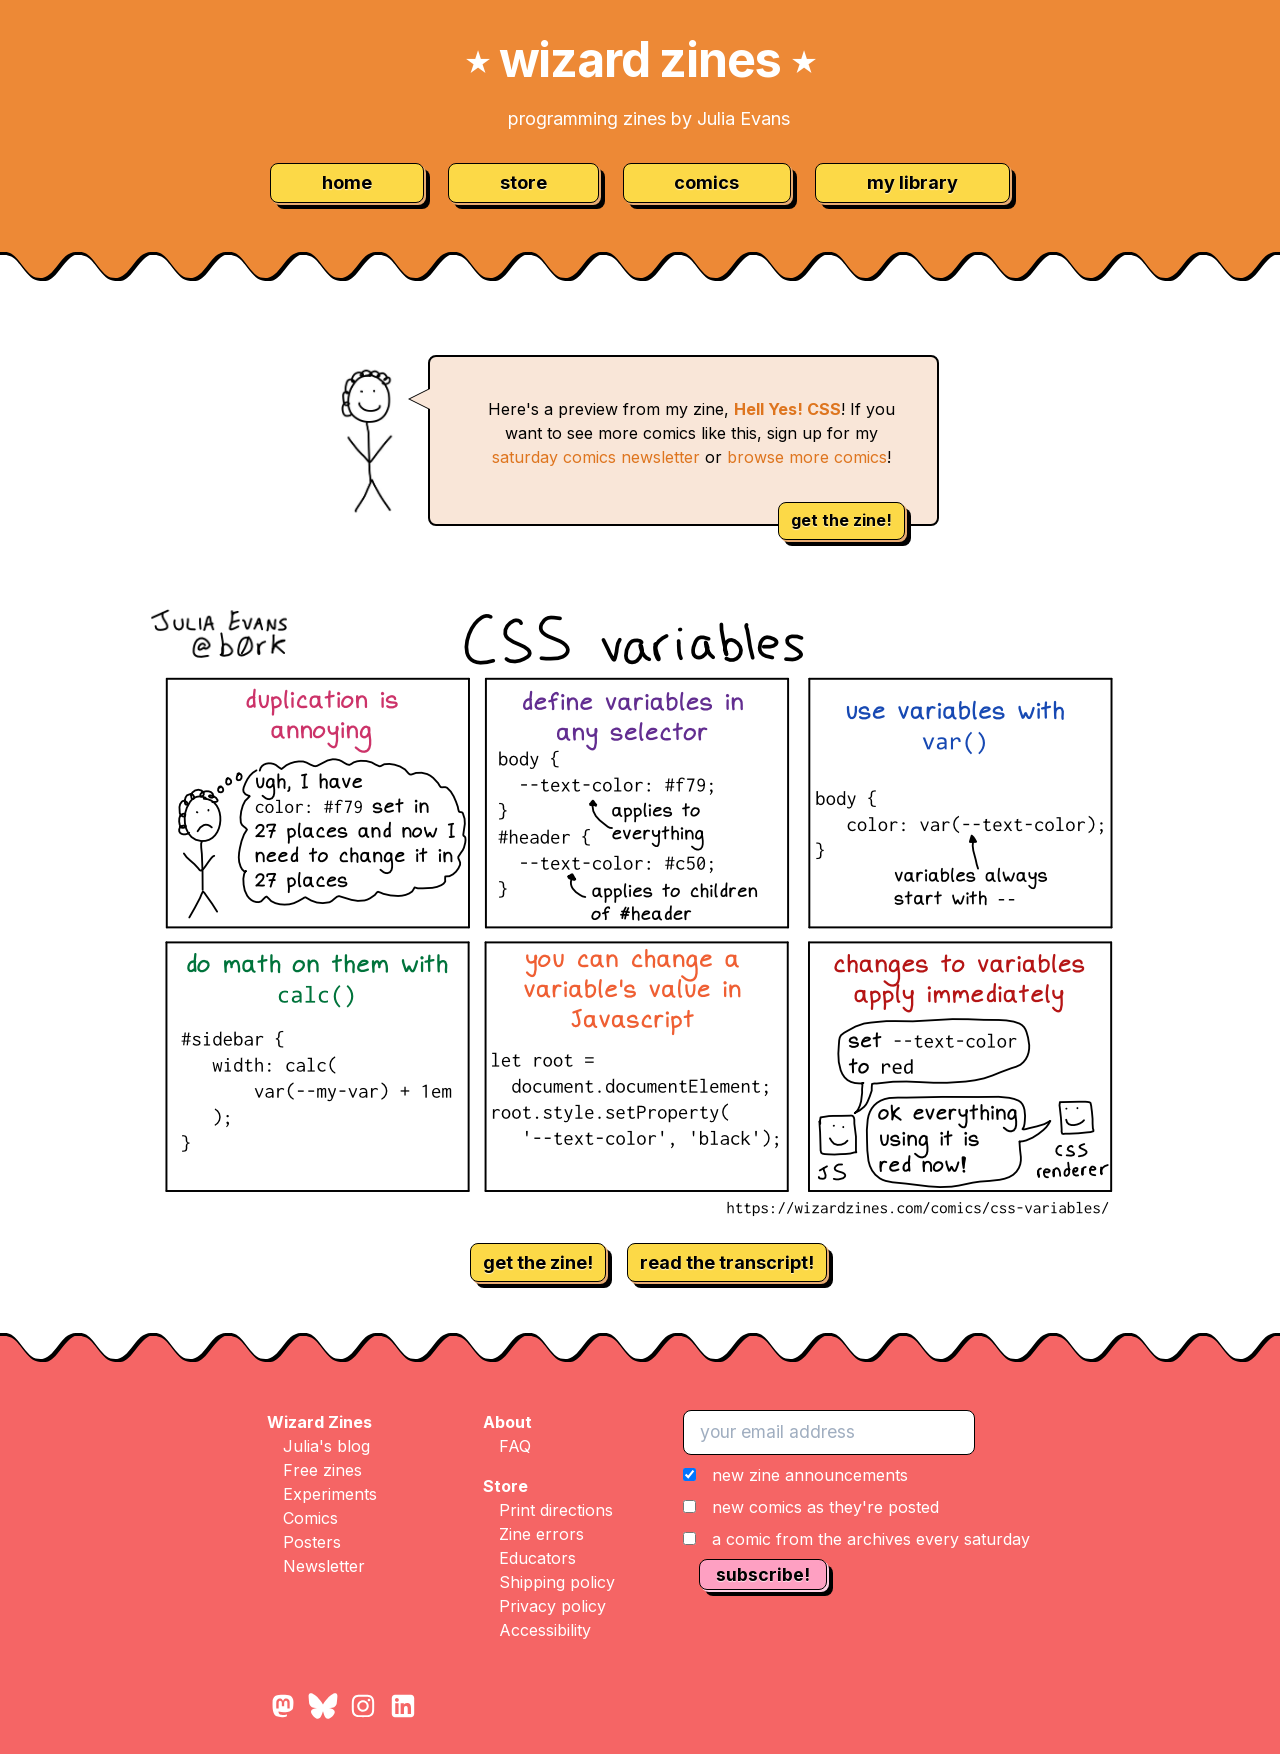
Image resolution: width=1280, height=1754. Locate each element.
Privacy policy (552, 1606)
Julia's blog (326, 1446)
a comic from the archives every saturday (871, 1539)
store (523, 182)
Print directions (556, 1510)
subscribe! (763, 1574)
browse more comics (807, 457)
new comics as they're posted (825, 1507)
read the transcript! (727, 1262)
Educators (537, 1558)
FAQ (515, 1446)
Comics (310, 1518)
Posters (312, 1542)
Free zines (322, 1470)
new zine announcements (810, 1475)
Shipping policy (557, 1582)
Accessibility (545, 1630)
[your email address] (829, 1432)
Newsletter (324, 1566)
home (347, 182)
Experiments (330, 1494)
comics (706, 182)
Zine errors (541, 1534)
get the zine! (841, 520)
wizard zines (640, 59)
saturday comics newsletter (596, 457)
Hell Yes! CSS (787, 409)
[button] (856, 1507)
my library (912, 182)
